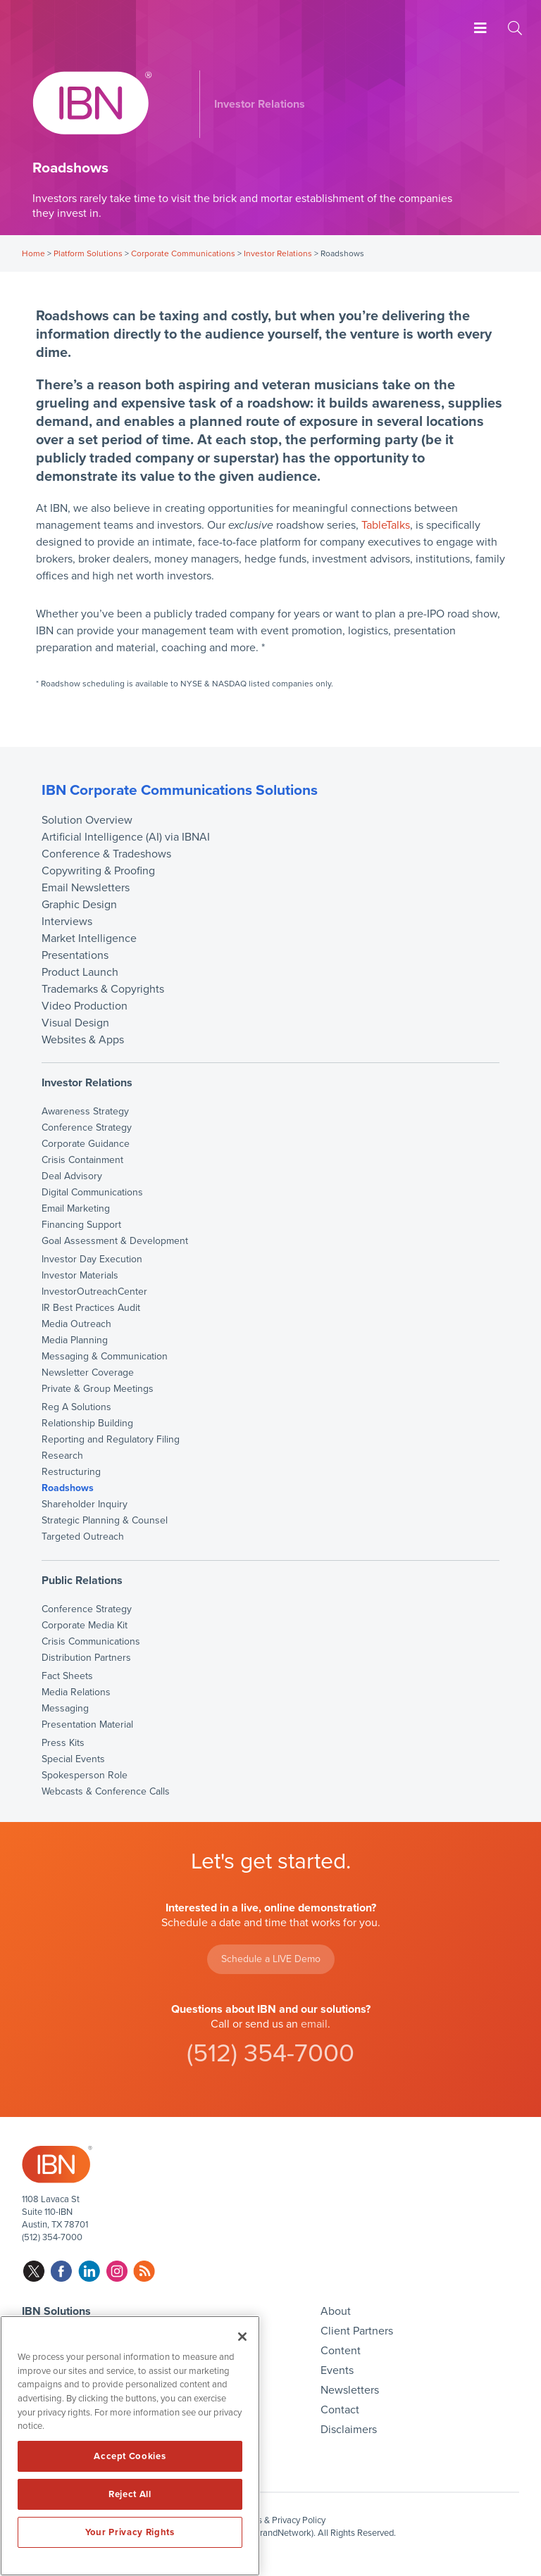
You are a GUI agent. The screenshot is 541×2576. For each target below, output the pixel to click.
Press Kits (63, 1743)
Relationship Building (87, 1423)
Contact (340, 2410)
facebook (62, 2271)
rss (144, 2271)
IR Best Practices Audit (91, 1308)
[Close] (242, 2336)
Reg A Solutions (76, 1407)
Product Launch (80, 972)
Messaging (65, 1709)
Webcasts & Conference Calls (106, 1792)
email (314, 2024)
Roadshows (68, 1488)
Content (341, 2351)
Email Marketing (76, 1209)
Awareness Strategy (85, 1112)
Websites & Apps (83, 1040)
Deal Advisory (72, 1176)
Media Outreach (76, 1324)
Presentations (75, 955)
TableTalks (385, 525)
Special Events (73, 1759)
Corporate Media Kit (85, 1626)
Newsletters (350, 2390)
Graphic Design (79, 905)
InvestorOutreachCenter (94, 1292)
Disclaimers (349, 2430)
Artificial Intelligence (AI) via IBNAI (126, 837)
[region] (130, 2446)
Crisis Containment (82, 1160)
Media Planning (75, 1340)
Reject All (129, 2494)
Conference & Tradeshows (106, 854)
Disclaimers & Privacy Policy (270, 2520)
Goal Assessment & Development (115, 1241)
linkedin (89, 2271)
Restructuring (71, 1472)
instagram (117, 2271)
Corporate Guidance (86, 1144)
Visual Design (75, 1023)
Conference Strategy (87, 1128)
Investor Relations (278, 253)
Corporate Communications (183, 253)
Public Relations (82, 1580)
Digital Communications (92, 1193)
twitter (34, 2271)
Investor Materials (80, 1276)
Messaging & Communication (105, 1357)
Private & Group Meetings (98, 1389)
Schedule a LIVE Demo (271, 1959)
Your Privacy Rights (129, 2532)
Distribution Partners (86, 1658)
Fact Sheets (67, 1676)
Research (62, 1456)
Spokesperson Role (85, 1775)
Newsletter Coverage (88, 1373)
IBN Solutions (56, 2311)
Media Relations (76, 1692)
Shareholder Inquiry (85, 1504)
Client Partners (357, 2331)
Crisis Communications (91, 1642)
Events (337, 2370)
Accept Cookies (130, 2456)
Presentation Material (87, 1725)
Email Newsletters (86, 888)
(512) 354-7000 (270, 2053)
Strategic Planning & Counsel (105, 1521)
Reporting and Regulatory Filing (111, 1440)
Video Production (85, 1006)
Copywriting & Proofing (98, 871)
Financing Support (81, 1225)
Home (33, 253)
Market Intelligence (89, 938)
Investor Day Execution (92, 1259)
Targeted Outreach (83, 1537)
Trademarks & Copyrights (103, 989)
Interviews (67, 922)
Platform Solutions (88, 253)
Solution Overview (87, 820)
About (336, 2311)
